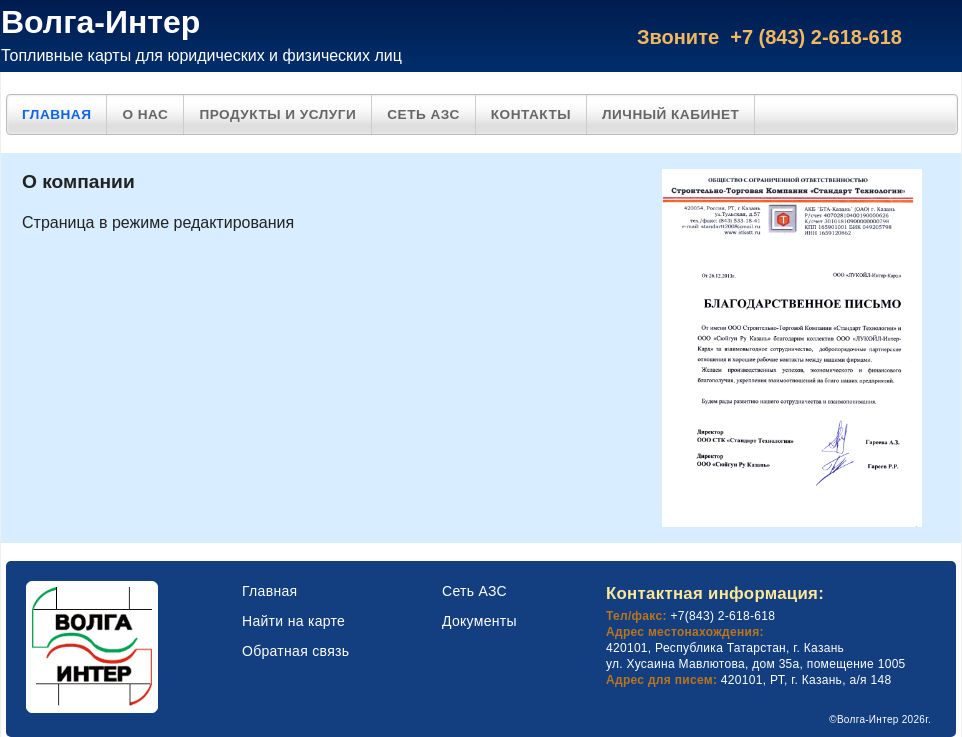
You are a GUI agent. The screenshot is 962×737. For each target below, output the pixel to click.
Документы (479, 621)
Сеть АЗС (423, 114)
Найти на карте (293, 621)
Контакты (531, 114)
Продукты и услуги (277, 114)
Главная (56, 114)
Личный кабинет (670, 114)
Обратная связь (295, 651)
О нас (145, 114)
